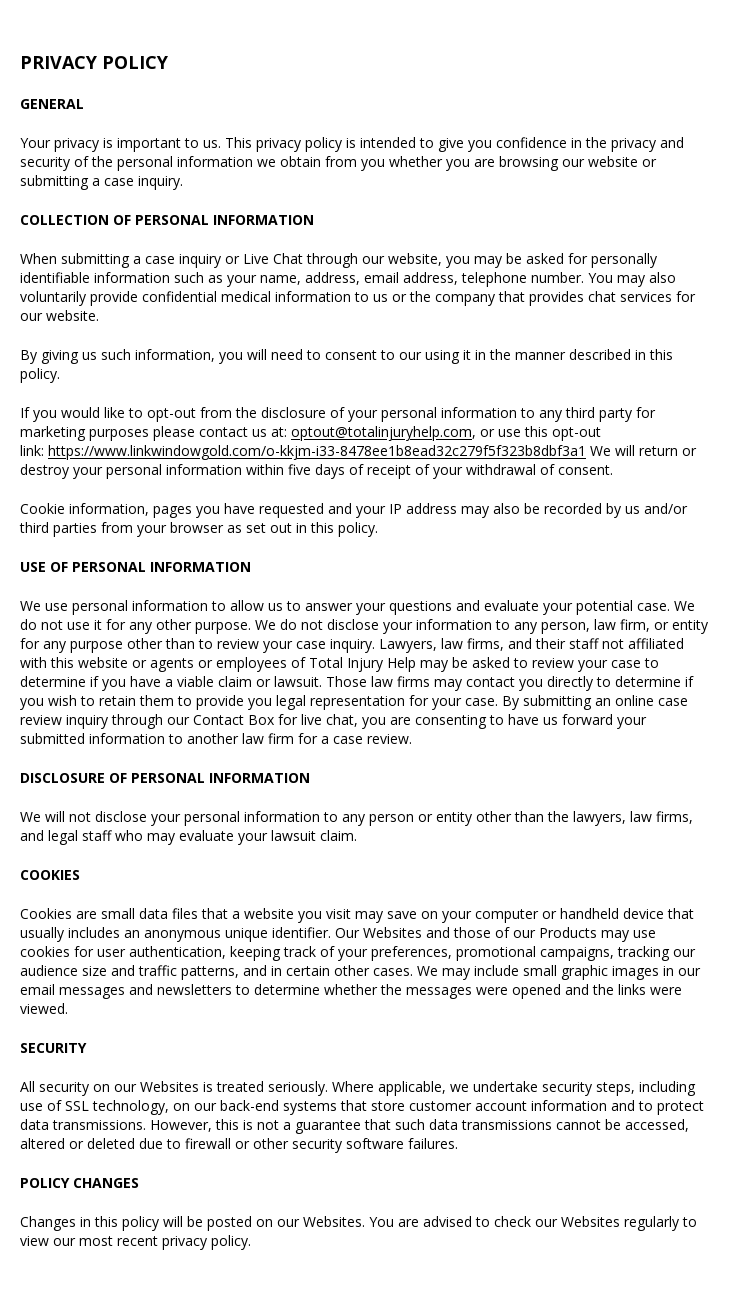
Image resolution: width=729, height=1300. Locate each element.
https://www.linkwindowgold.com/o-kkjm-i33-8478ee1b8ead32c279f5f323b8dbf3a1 (317, 450)
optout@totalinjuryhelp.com (381, 431)
